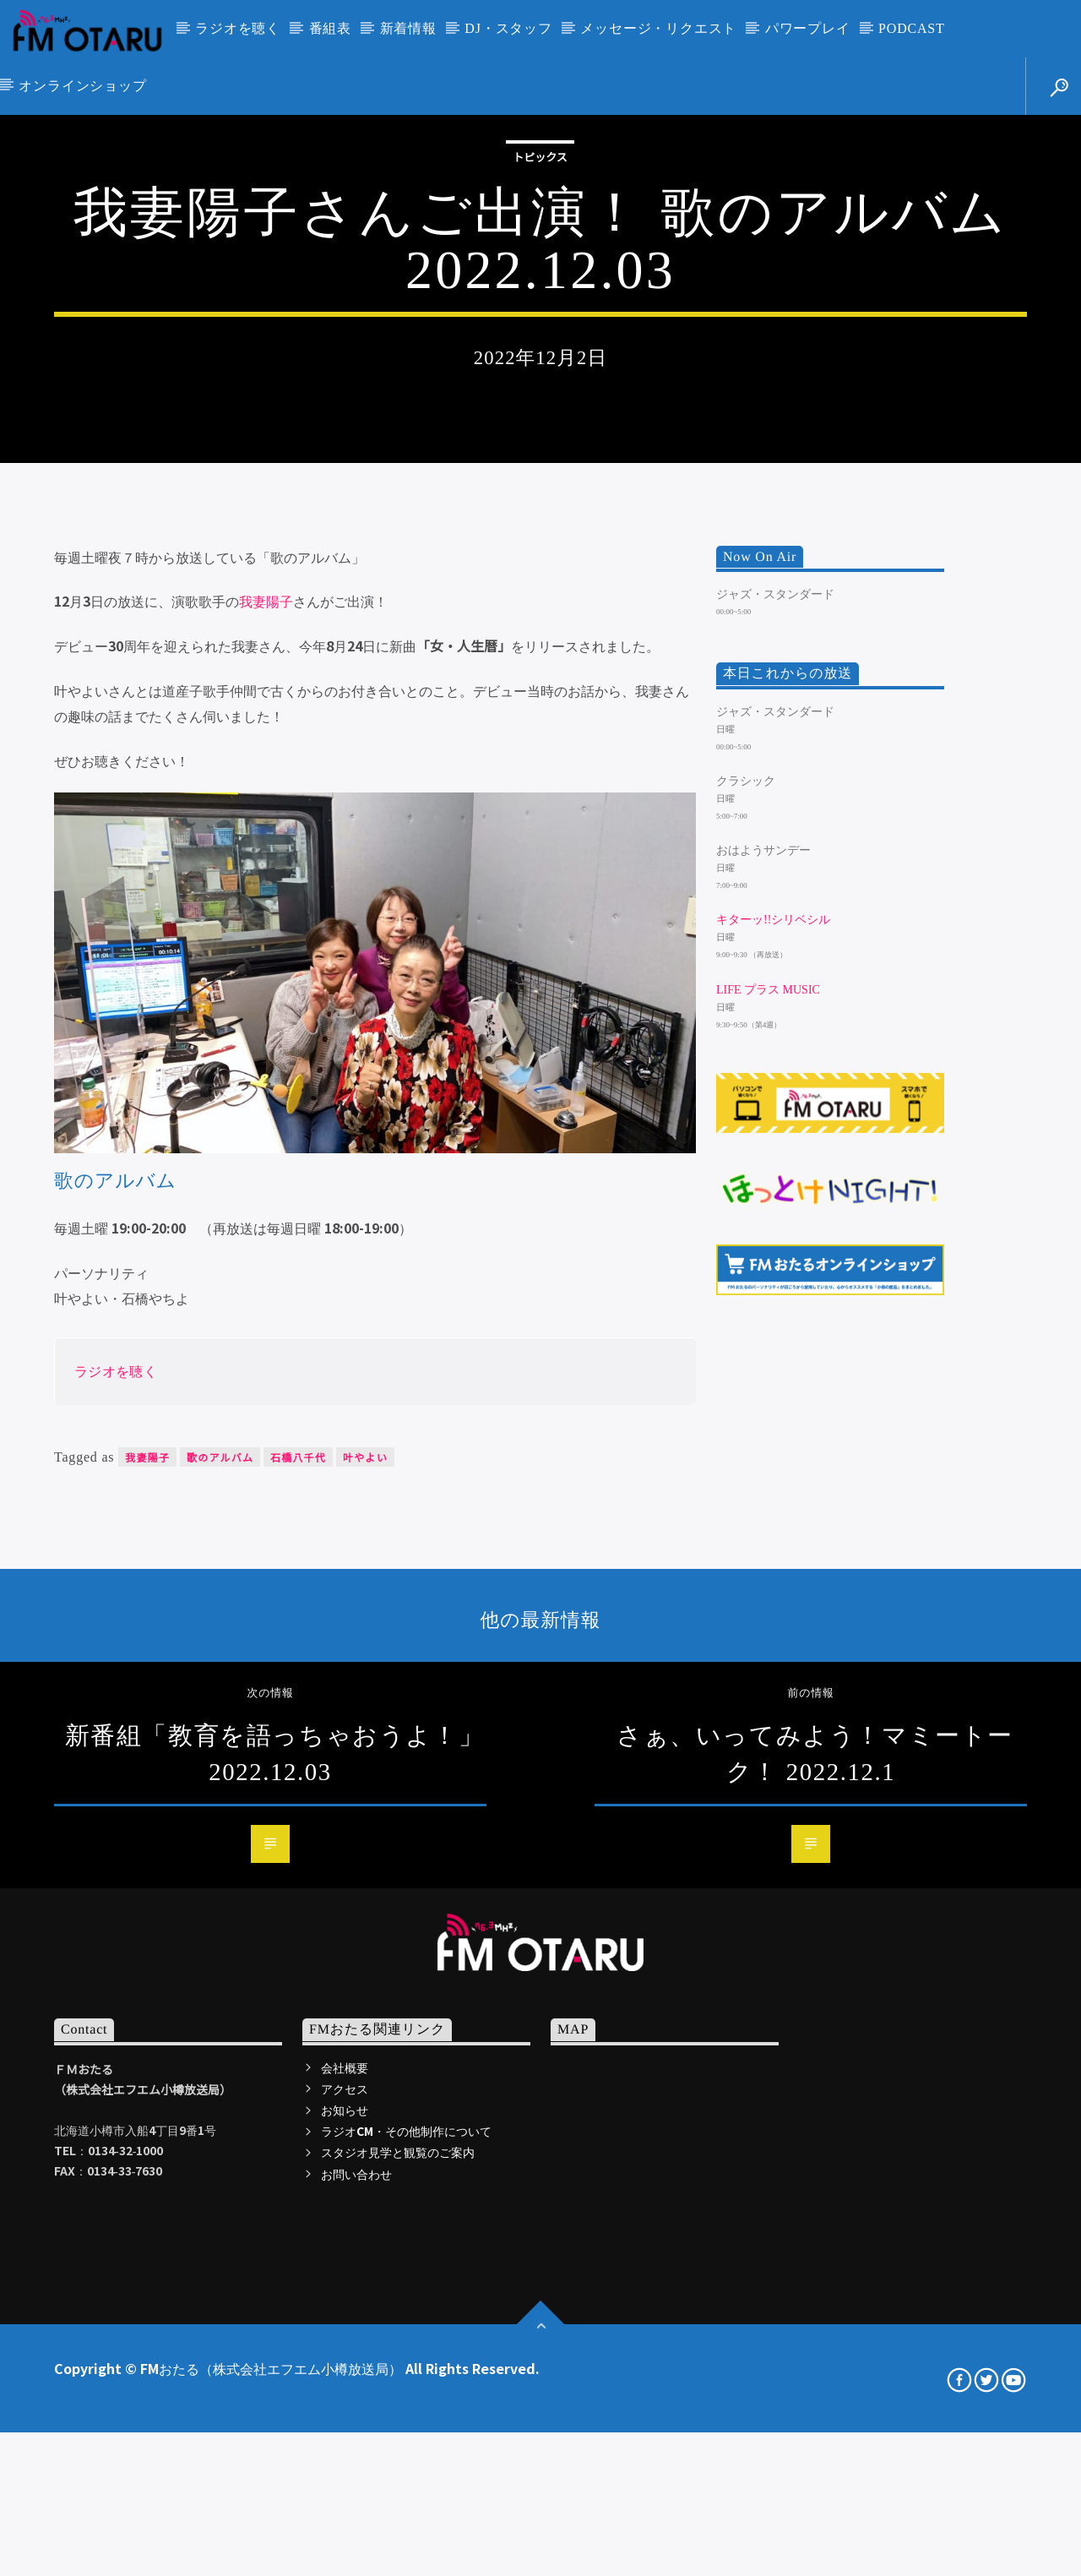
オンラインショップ (82, 86)
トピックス (540, 381)
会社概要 (344, 2557)
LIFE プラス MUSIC (768, 1479)
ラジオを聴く (237, 28)
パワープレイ (807, 28)
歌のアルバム (220, 1948)
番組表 (330, 28)
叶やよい (365, 1948)
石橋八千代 (298, 1948)
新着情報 (408, 28)
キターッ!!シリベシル (773, 1410)
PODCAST (911, 28)
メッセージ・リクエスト (658, 28)
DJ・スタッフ (507, 28)
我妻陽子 (266, 1091)
